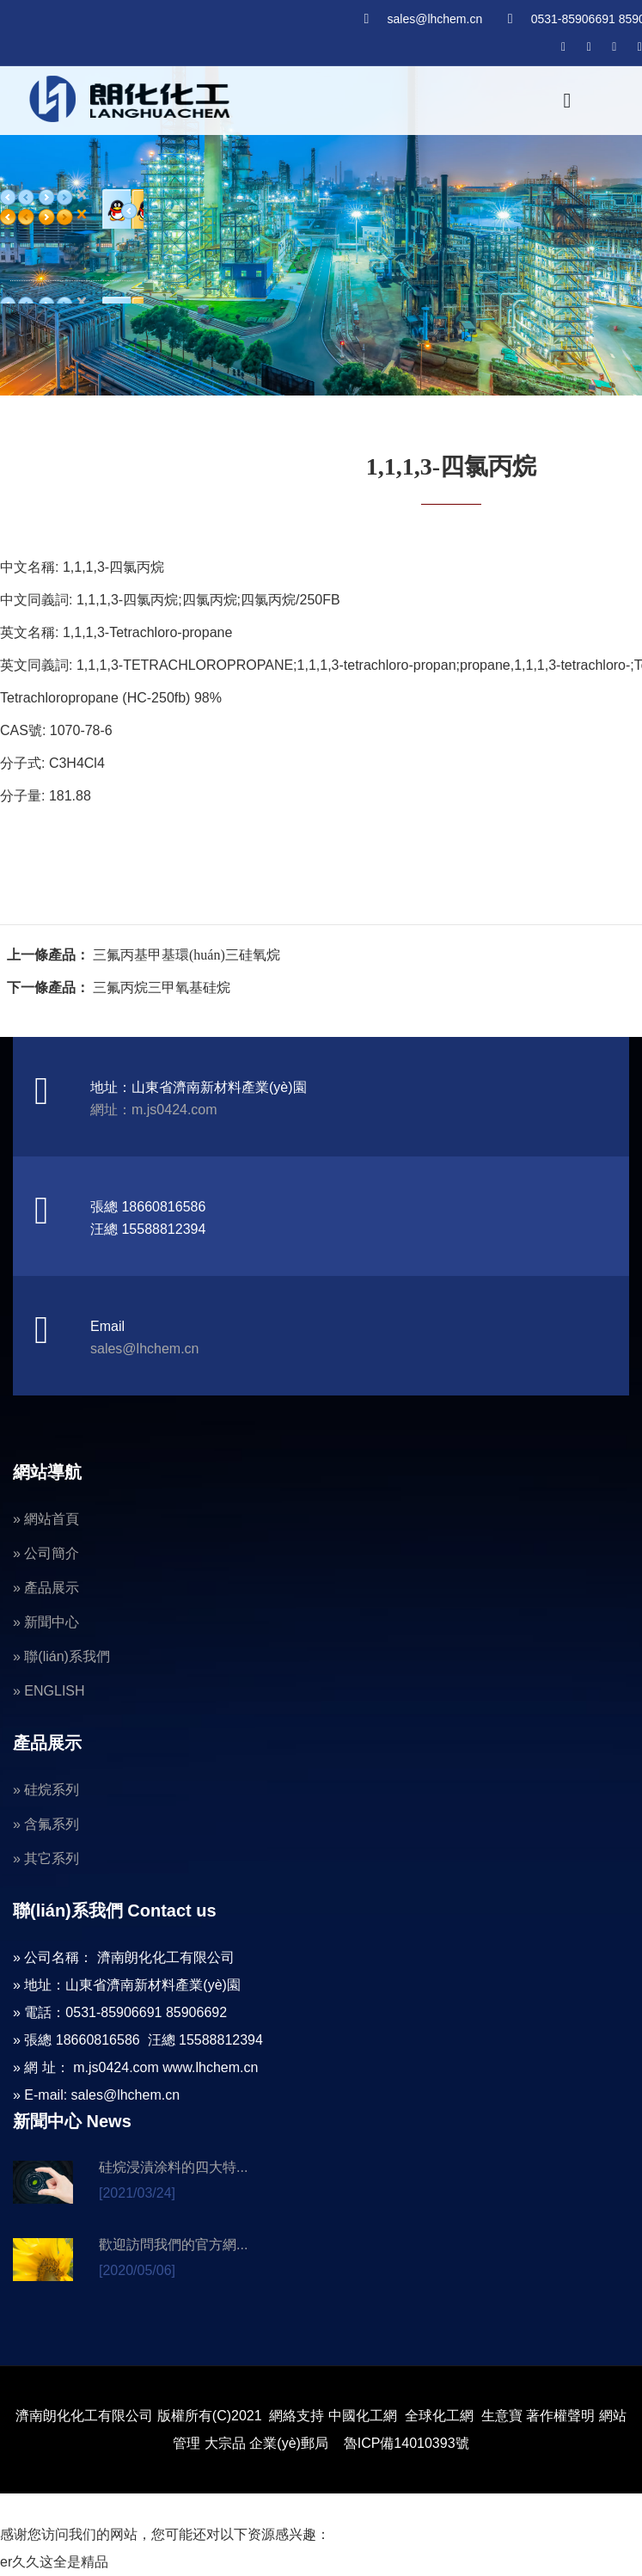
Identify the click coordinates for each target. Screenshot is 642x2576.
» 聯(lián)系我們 (61, 1656)
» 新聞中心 (46, 1622)
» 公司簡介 (46, 1553)
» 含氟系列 (46, 1824)
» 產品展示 (46, 1587)
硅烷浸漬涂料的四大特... (173, 2167)
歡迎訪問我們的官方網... (173, 2244)
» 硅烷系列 (46, 1789)
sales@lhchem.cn (434, 19)
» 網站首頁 (46, 1519)
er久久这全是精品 (54, 2562)
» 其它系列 (46, 1858)
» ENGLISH (49, 1691)
